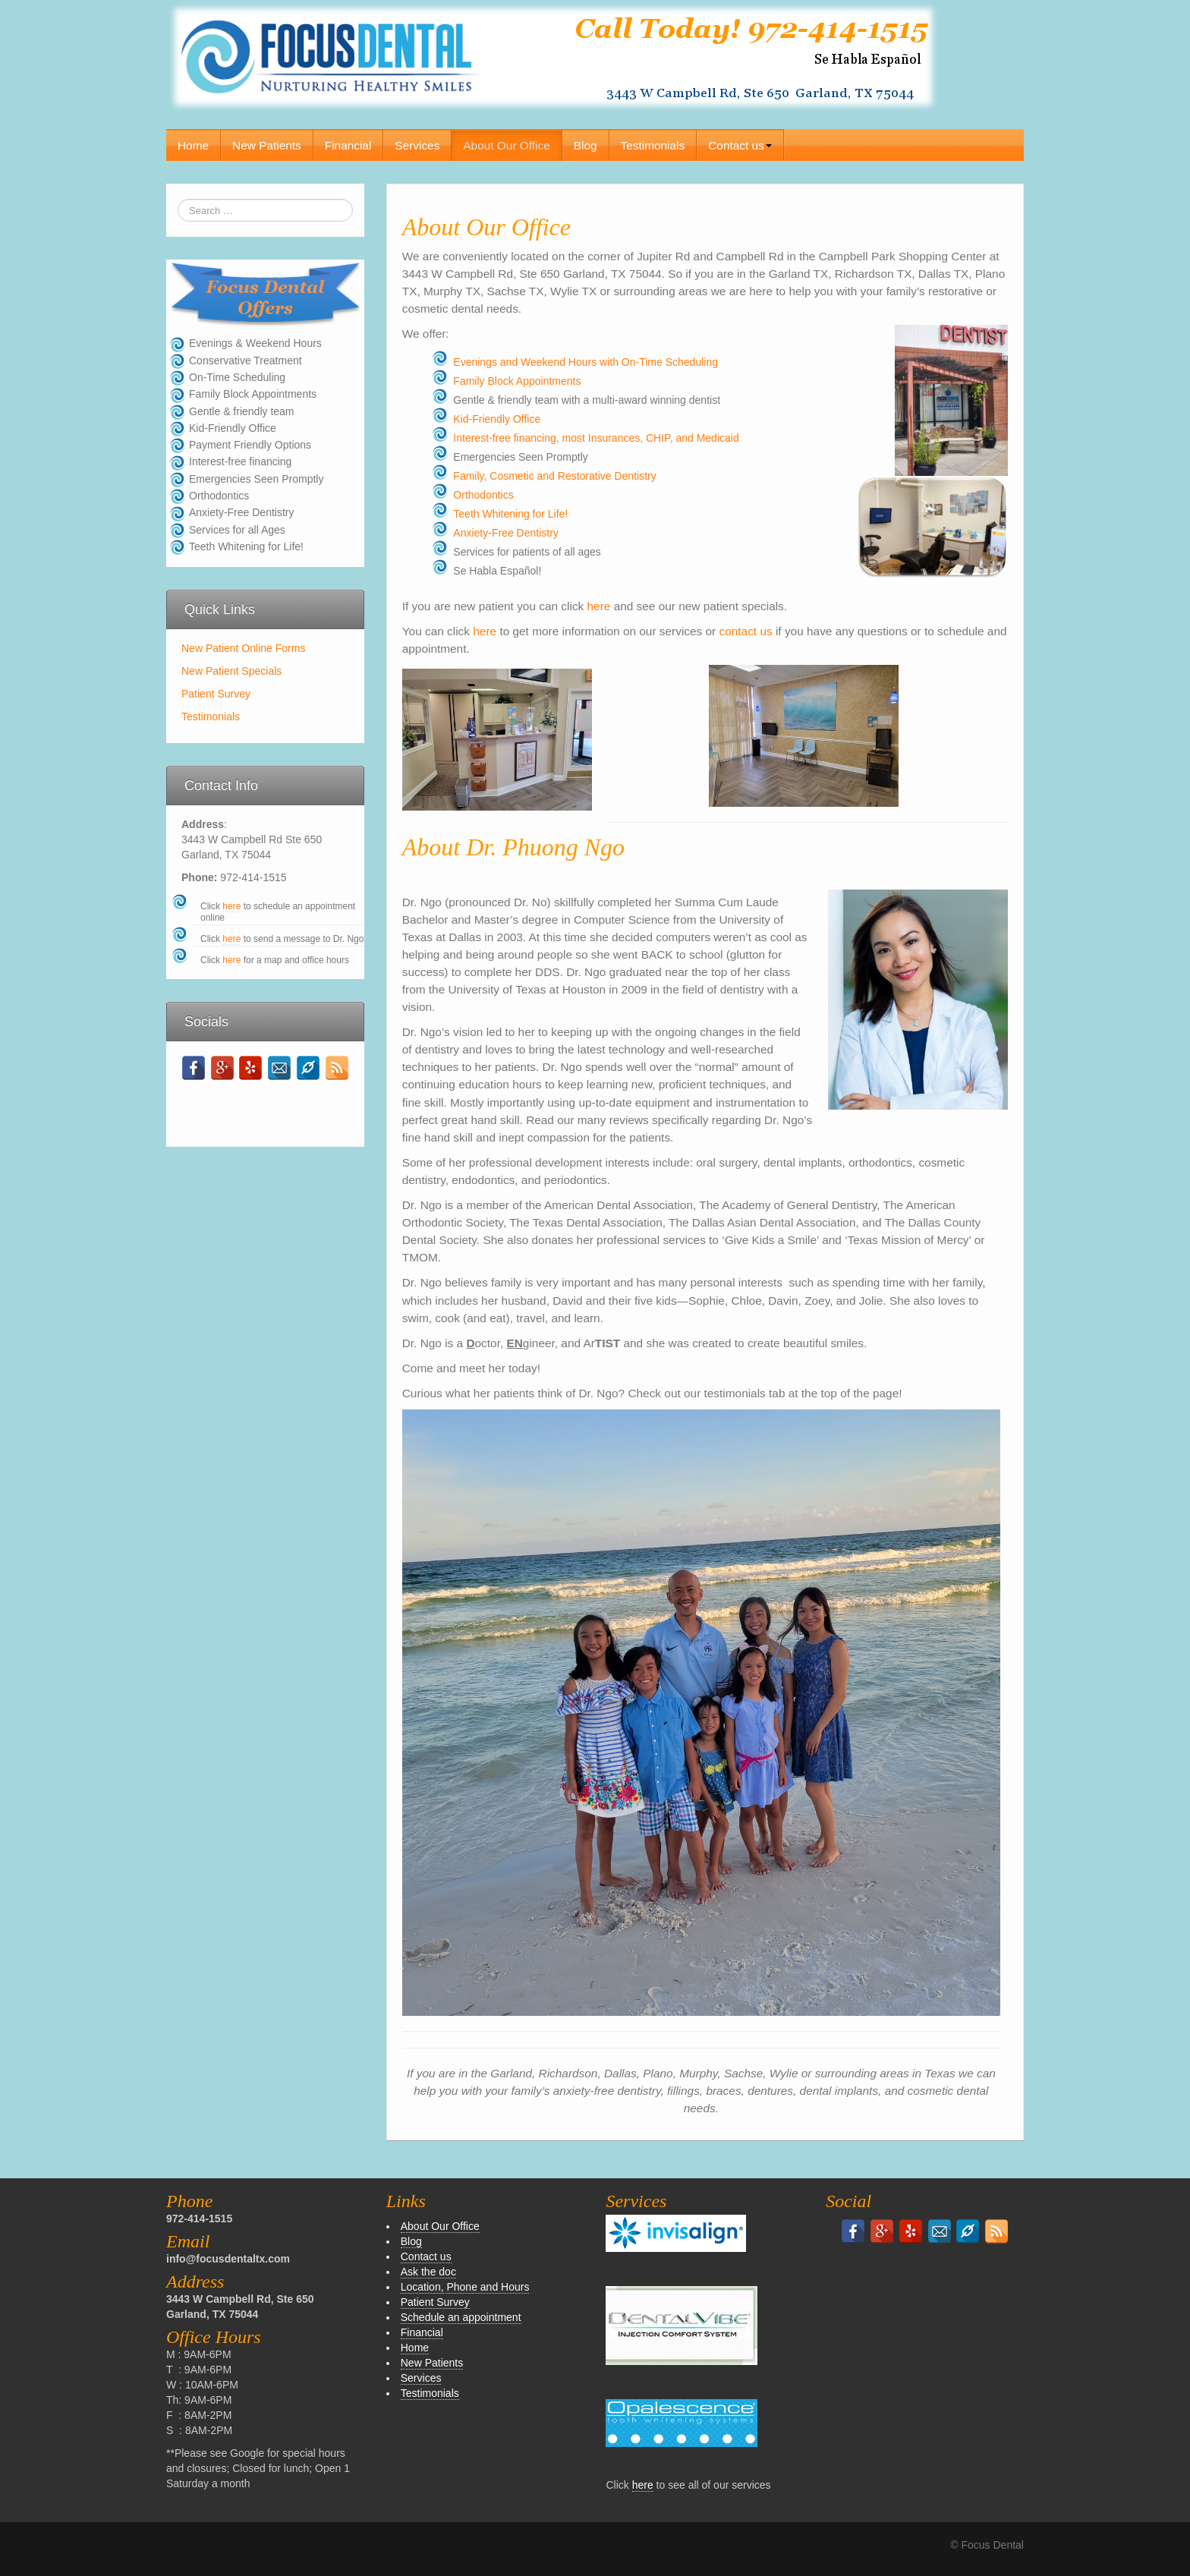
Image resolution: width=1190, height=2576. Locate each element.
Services (417, 145)
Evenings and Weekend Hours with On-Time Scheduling (585, 362)
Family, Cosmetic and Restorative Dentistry (554, 476)
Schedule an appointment (461, 2317)
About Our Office (506, 145)
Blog (585, 145)
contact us (747, 631)
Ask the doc (428, 2272)
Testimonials (653, 145)
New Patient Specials (231, 671)
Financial (348, 145)
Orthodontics (483, 495)
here (231, 906)
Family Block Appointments (517, 381)
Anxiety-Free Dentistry (505, 533)
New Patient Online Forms (243, 648)
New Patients (266, 145)
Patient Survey (215, 694)
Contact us (740, 145)
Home (193, 145)
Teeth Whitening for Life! (510, 514)
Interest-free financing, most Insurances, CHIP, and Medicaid (595, 438)
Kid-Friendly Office (496, 419)
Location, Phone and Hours (465, 2287)
